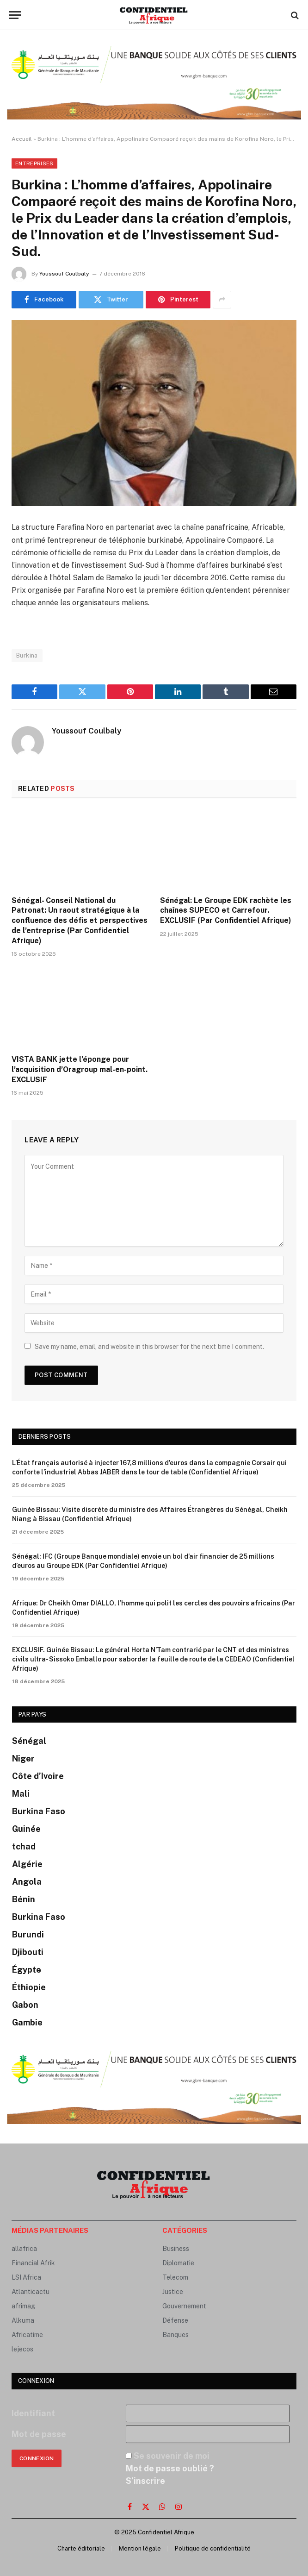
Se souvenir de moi (171, 2456)
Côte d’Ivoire (38, 1776)
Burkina (27, 655)
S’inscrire (145, 2481)
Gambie (27, 2022)
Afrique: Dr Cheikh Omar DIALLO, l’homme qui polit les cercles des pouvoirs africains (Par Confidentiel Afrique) (153, 1607)
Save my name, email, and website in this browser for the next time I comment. (149, 1346)
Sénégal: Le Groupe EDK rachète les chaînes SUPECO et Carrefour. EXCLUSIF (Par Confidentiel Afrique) (225, 910)
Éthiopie (29, 1987)
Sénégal (29, 1741)
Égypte (26, 1969)
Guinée (26, 1829)
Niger (23, 1758)
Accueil (22, 139)
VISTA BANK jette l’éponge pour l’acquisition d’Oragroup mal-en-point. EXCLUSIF (80, 1069)
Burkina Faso (38, 1811)
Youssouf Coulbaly (64, 273)
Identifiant (33, 2413)
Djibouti (27, 1952)
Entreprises (34, 163)
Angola (27, 1882)
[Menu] (15, 15)
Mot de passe (39, 2434)
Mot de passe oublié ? (170, 2468)
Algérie (27, 1864)
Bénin (23, 1899)
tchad (24, 1846)
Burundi (28, 1934)
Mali (21, 1794)
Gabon (25, 2005)
